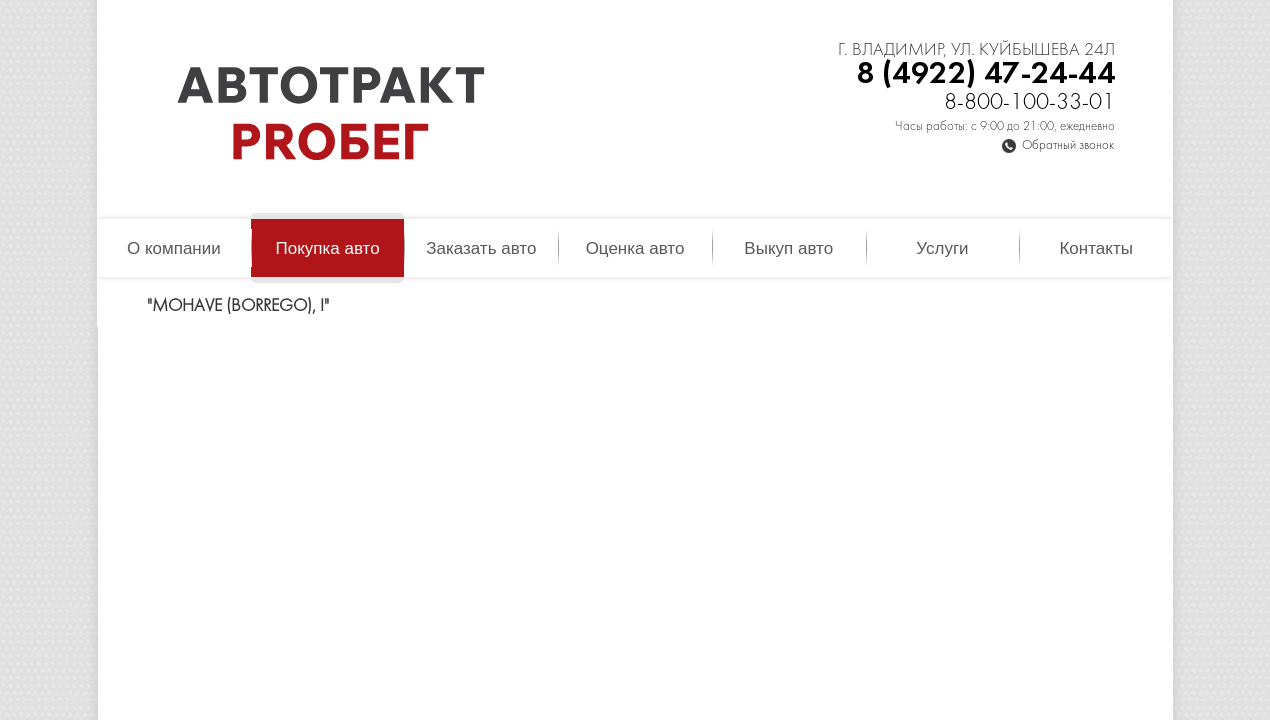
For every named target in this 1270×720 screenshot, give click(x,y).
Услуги (942, 248)
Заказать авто (481, 248)
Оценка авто (635, 248)
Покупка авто (327, 248)
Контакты (1095, 248)
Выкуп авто (788, 248)
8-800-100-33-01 (1029, 103)
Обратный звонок (1068, 146)
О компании (174, 248)
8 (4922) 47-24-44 (985, 74)
